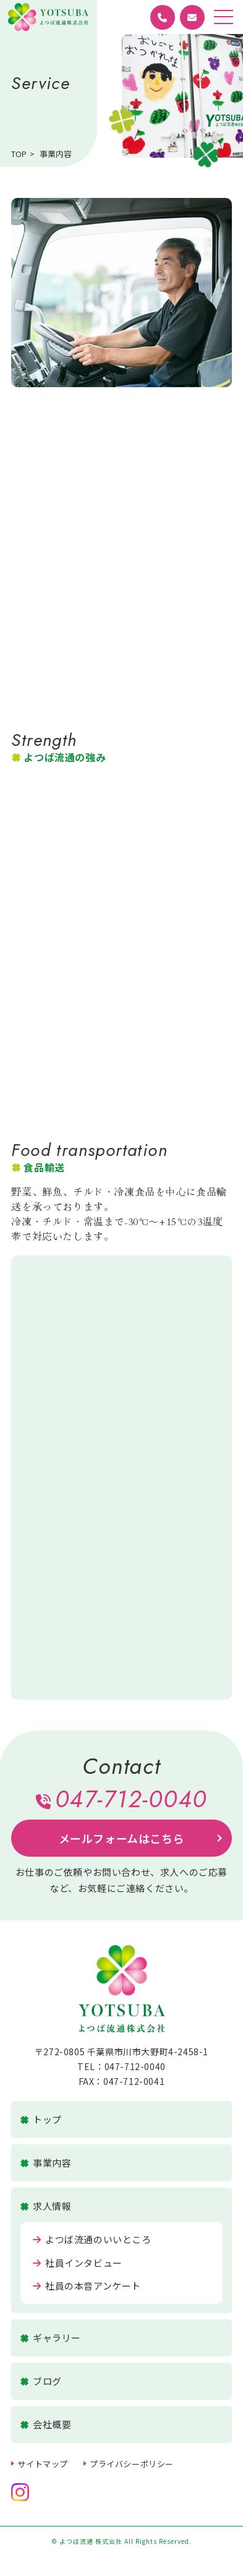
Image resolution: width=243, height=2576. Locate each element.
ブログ (40, 2381)
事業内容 (45, 2163)
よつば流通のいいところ (92, 2239)
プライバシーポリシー (132, 2464)
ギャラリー (50, 2338)
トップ (40, 2119)
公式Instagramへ (20, 2492)
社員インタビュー (77, 2262)
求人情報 (45, 2206)
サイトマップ (42, 2464)
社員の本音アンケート (87, 2285)
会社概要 (45, 2424)
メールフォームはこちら (122, 1838)
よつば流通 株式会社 (48, 17)
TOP (19, 154)
